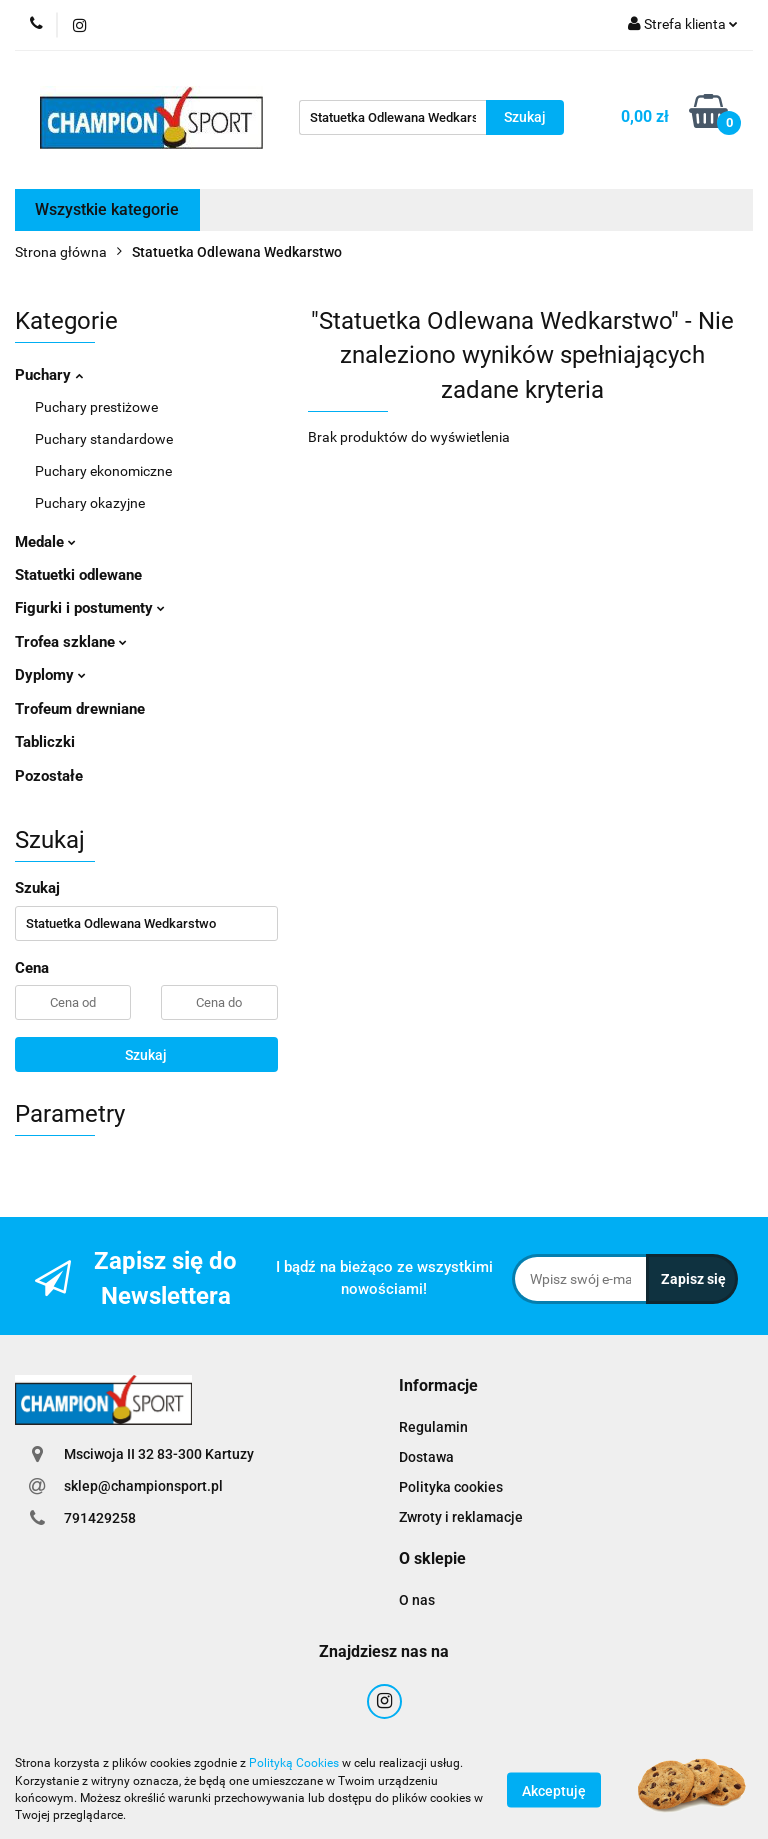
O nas (417, 1600)
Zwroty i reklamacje (461, 1517)
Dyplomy (50, 675)
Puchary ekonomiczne (103, 471)
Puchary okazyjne (90, 503)
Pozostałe (49, 776)
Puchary (49, 375)
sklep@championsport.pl (143, 1486)
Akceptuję (554, 1790)
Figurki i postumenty (90, 608)
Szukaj (146, 1055)
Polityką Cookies (294, 1763)
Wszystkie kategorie (107, 209)
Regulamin (433, 1427)
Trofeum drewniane (80, 709)
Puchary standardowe (104, 439)
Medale (45, 542)
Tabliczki (45, 742)
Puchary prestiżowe (96, 407)
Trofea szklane (71, 642)
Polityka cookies (451, 1487)
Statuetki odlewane (78, 575)
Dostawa (426, 1457)
